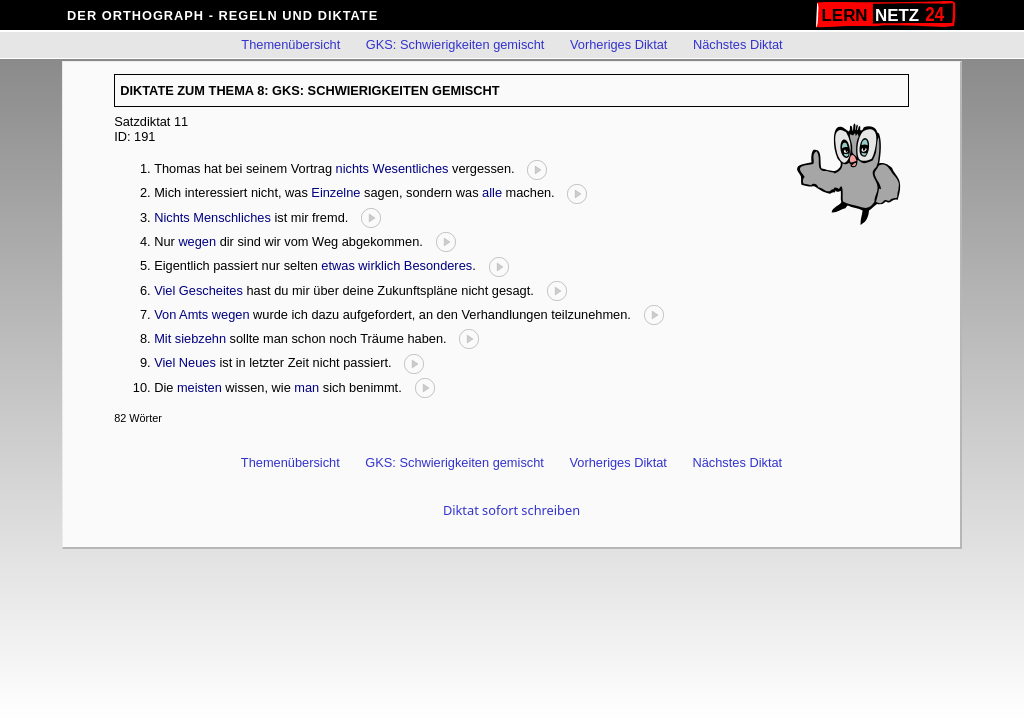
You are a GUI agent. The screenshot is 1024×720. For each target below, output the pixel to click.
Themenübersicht (290, 44)
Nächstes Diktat (738, 44)
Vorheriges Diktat (618, 44)
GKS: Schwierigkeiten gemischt (455, 44)
